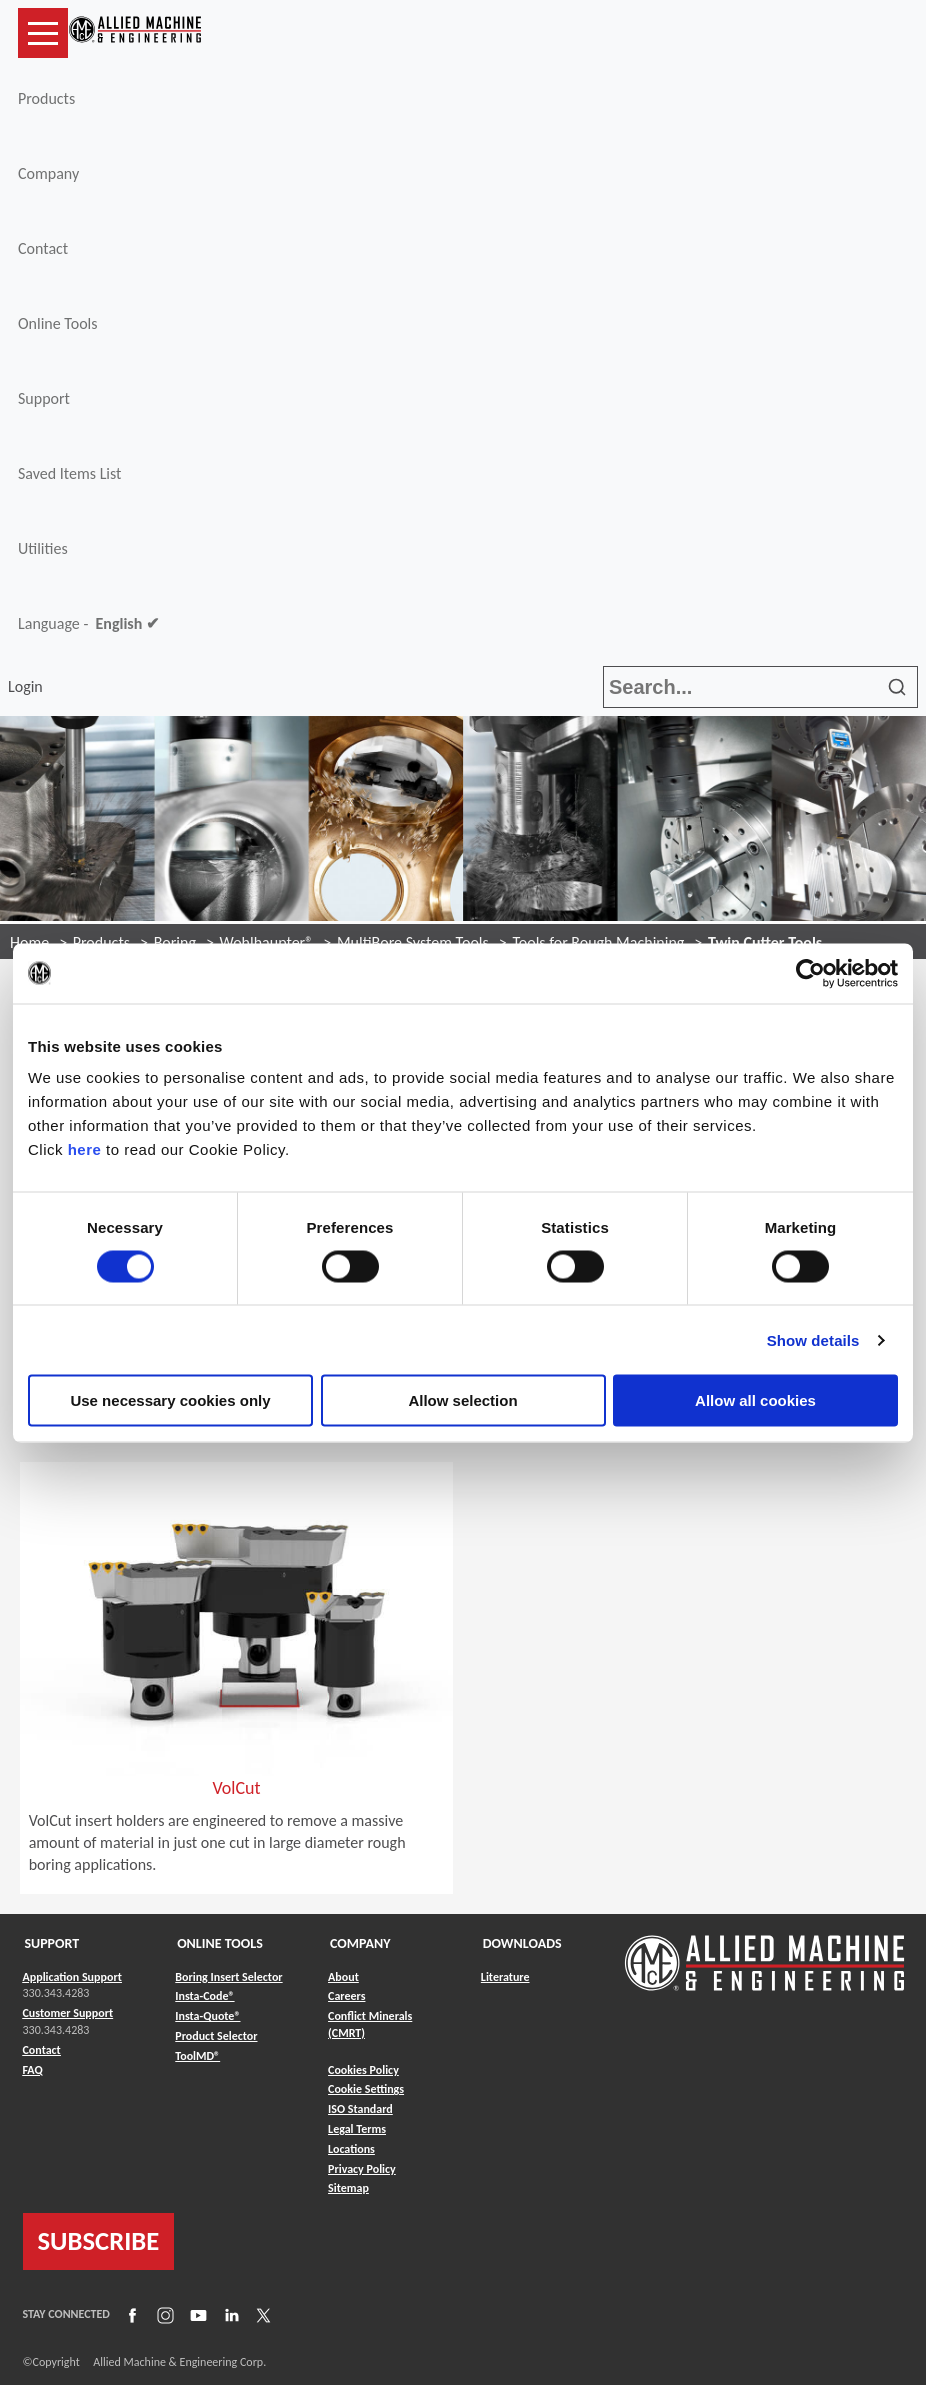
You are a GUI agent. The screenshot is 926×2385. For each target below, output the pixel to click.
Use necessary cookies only (170, 1400)
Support (44, 398)
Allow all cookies (755, 1400)
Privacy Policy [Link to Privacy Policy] (362, 2169)
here (85, 1149)
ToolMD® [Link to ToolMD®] (197, 2056)
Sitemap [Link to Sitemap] (348, 2188)
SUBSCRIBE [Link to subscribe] (99, 2241)
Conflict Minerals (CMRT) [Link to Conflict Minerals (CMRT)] (370, 2024)
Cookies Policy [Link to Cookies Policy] (363, 2070)
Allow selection (462, 1400)
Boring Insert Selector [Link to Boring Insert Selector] (228, 1977)
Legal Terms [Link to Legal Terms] (357, 2129)
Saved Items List (69, 473)
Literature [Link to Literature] (505, 1977)
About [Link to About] (343, 1977)
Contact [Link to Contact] (42, 2050)
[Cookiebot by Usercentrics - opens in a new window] (810, 973)
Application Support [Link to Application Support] (72, 1977)
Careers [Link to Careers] (346, 1996)
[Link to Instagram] (163, 2315)
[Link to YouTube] (196, 2315)
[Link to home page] (135, 33)
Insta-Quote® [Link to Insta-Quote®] (207, 2016)
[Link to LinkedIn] (229, 2315)
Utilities (43, 548)
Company (48, 173)
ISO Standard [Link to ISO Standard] (360, 2109)
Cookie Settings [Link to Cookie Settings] (366, 2089)
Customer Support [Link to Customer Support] (68, 2013)
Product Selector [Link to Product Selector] (216, 2036)
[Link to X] (261, 2315)
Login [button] (29, 686)
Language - (88, 624)
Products (46, 98)
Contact (43, 248)
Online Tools (58, 323)
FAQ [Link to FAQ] (33, 2070)
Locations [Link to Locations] (351, 2149)
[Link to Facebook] (130, 2315)
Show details (813, 1339)
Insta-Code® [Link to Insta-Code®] (204, 1996)
